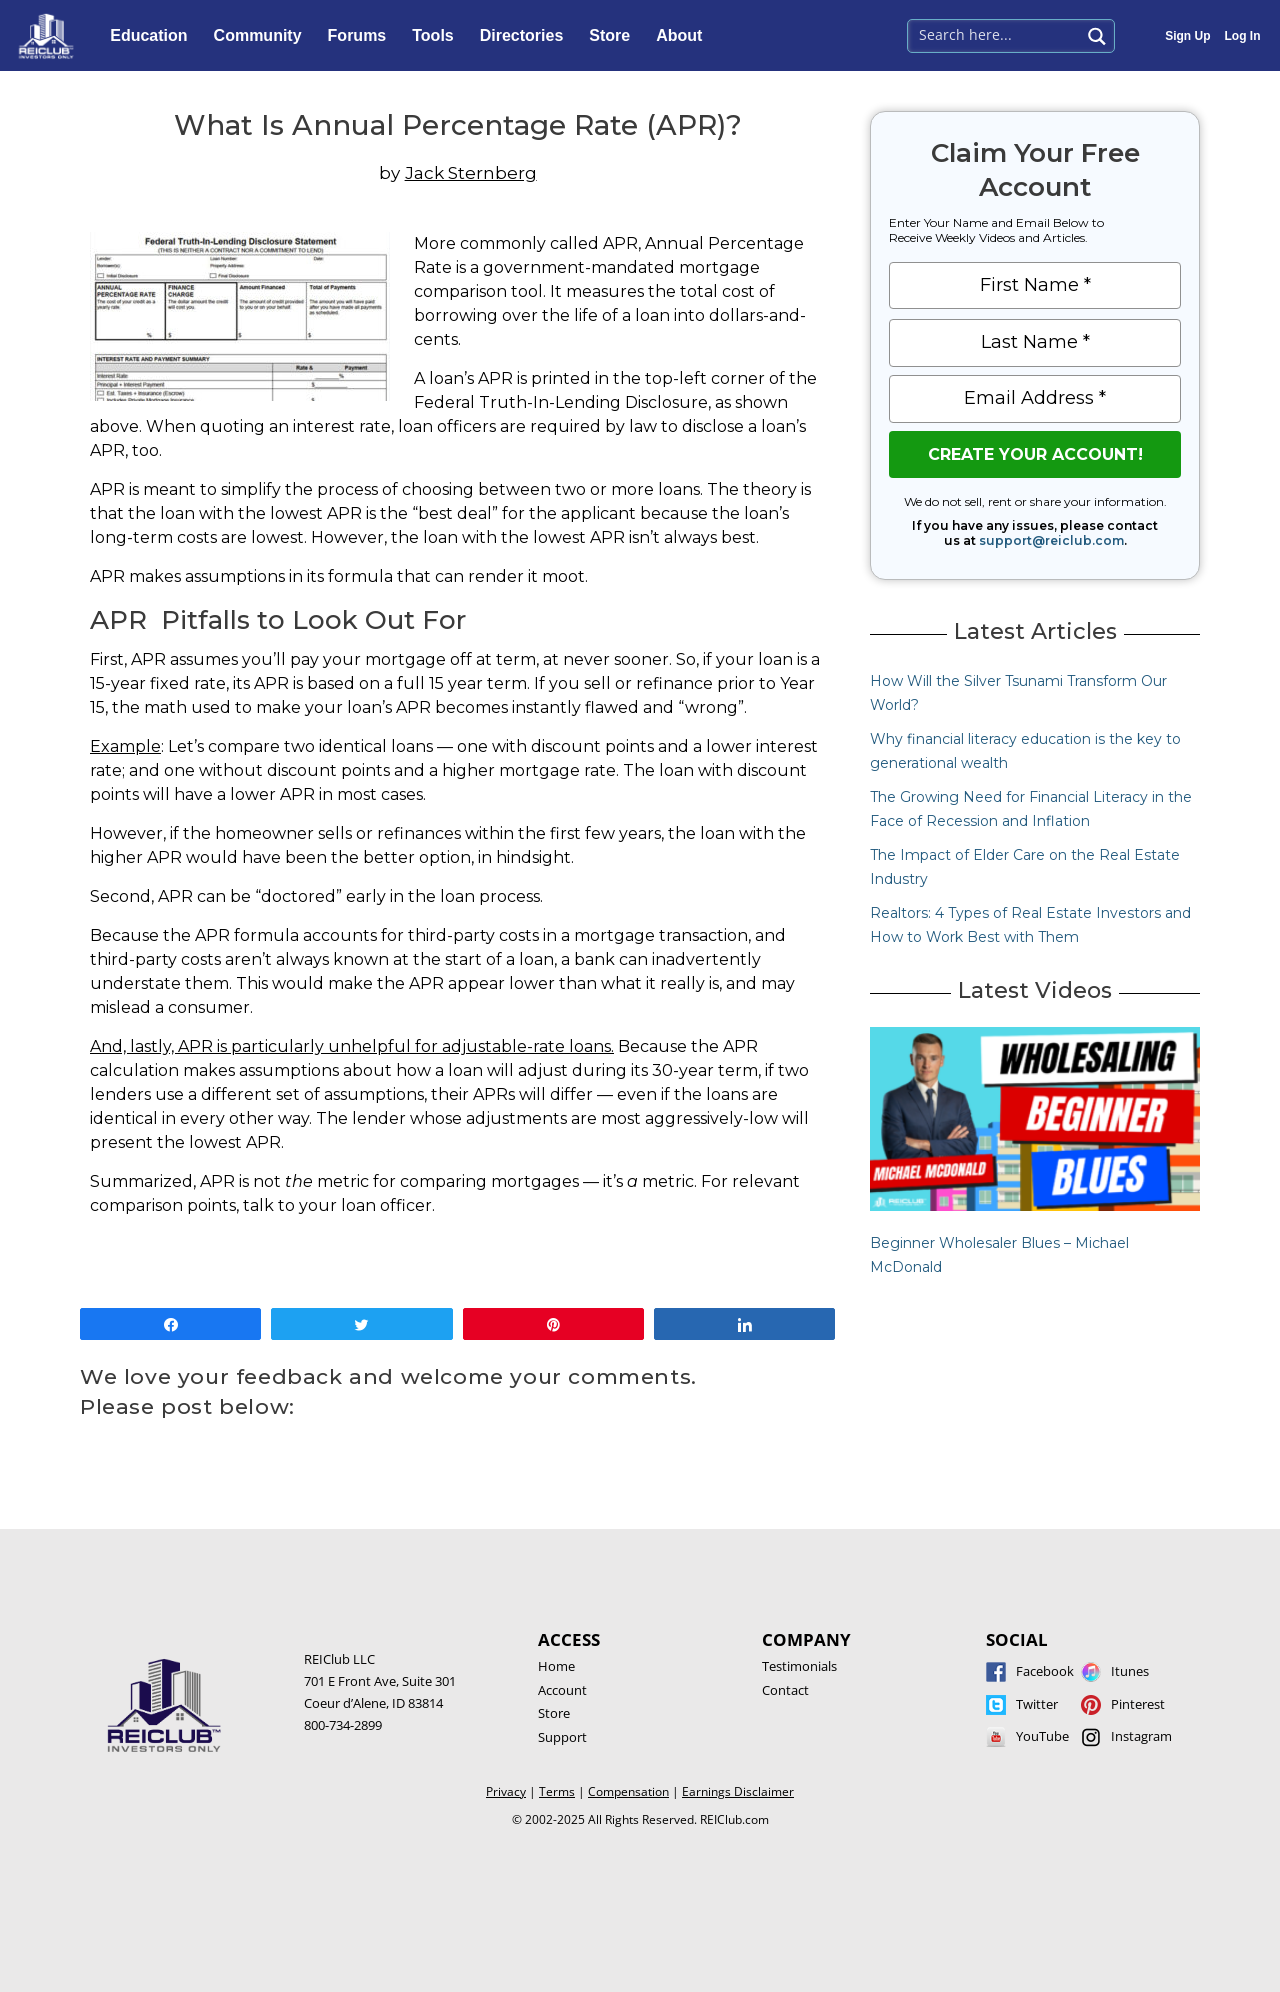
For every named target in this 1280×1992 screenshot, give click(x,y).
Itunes (1130, 1671)
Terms (557, 1791)
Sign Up (1187, 36)
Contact (785, 1690)
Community (263, 36)
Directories (527, 36)
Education (153, 36)
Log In (1243, 36)
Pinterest (1138, 1704)
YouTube (1042, 1736)
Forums (362, 36)
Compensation (628, 1791)
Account (562, 1690)
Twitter (1037, 1704)
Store (614, 36)
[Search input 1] (995, 34)
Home (556, 1666)
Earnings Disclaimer (738, 1791)
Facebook (1045, 1671)
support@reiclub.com (1051, 540)
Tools (437, 36)
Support (562, 1737)
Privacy (506, 1791)
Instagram (1141, 1736)
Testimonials (799, 1666)
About (684, 36)
